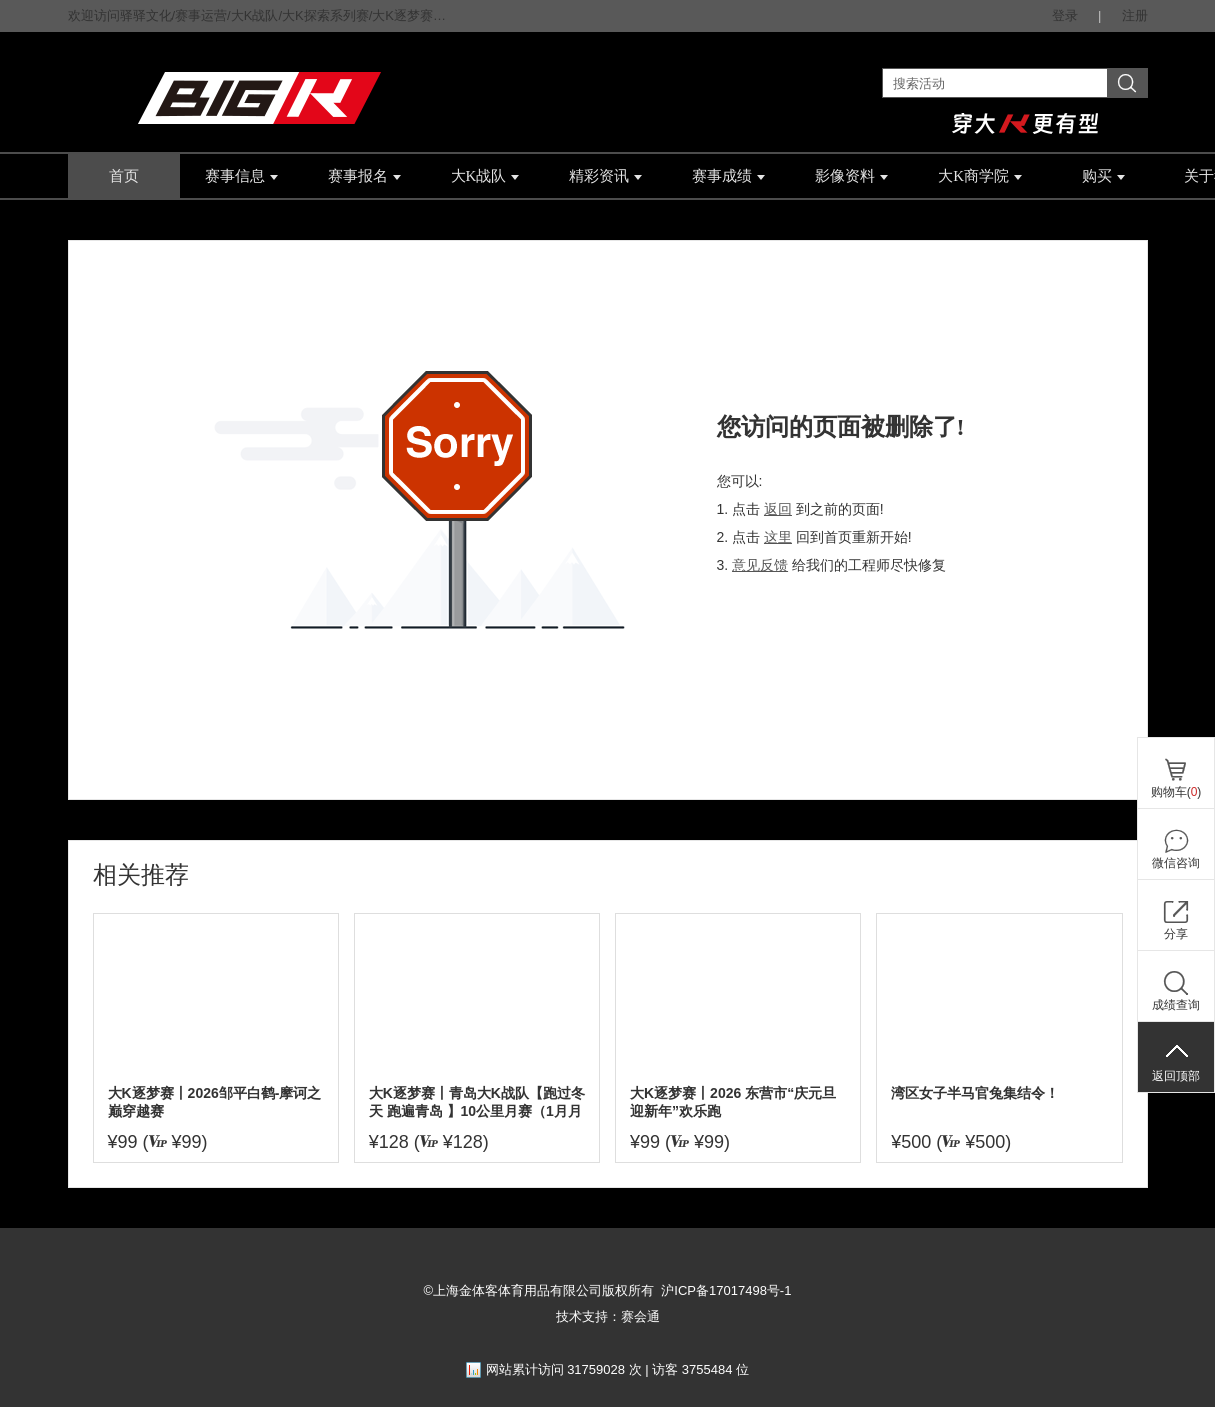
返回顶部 (1176, 1076)
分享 (1176, 934)
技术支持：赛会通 (608, 1316)
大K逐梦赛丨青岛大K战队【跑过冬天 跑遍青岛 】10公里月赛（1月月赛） (477, 1102)
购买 (1103, 176)
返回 (778, 509)
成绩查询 (1176, 1005)
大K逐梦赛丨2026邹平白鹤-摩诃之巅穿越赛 (215, 1102)
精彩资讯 (605, 176)
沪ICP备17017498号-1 (726, 1290)
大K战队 (485, 176)
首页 (124, 176)
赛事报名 (364, 176)
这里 (778, 537)
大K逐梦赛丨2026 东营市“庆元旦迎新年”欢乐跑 (733, 1102)
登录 (1065, 15)
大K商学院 (980, 176)
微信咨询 (1176, 863)
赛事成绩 (728, 176)
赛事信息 (241, 176)
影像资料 (851, 176)
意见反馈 (760, 565)
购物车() (1176, 792)
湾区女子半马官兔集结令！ (975, 1093)
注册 (1135, 15)
